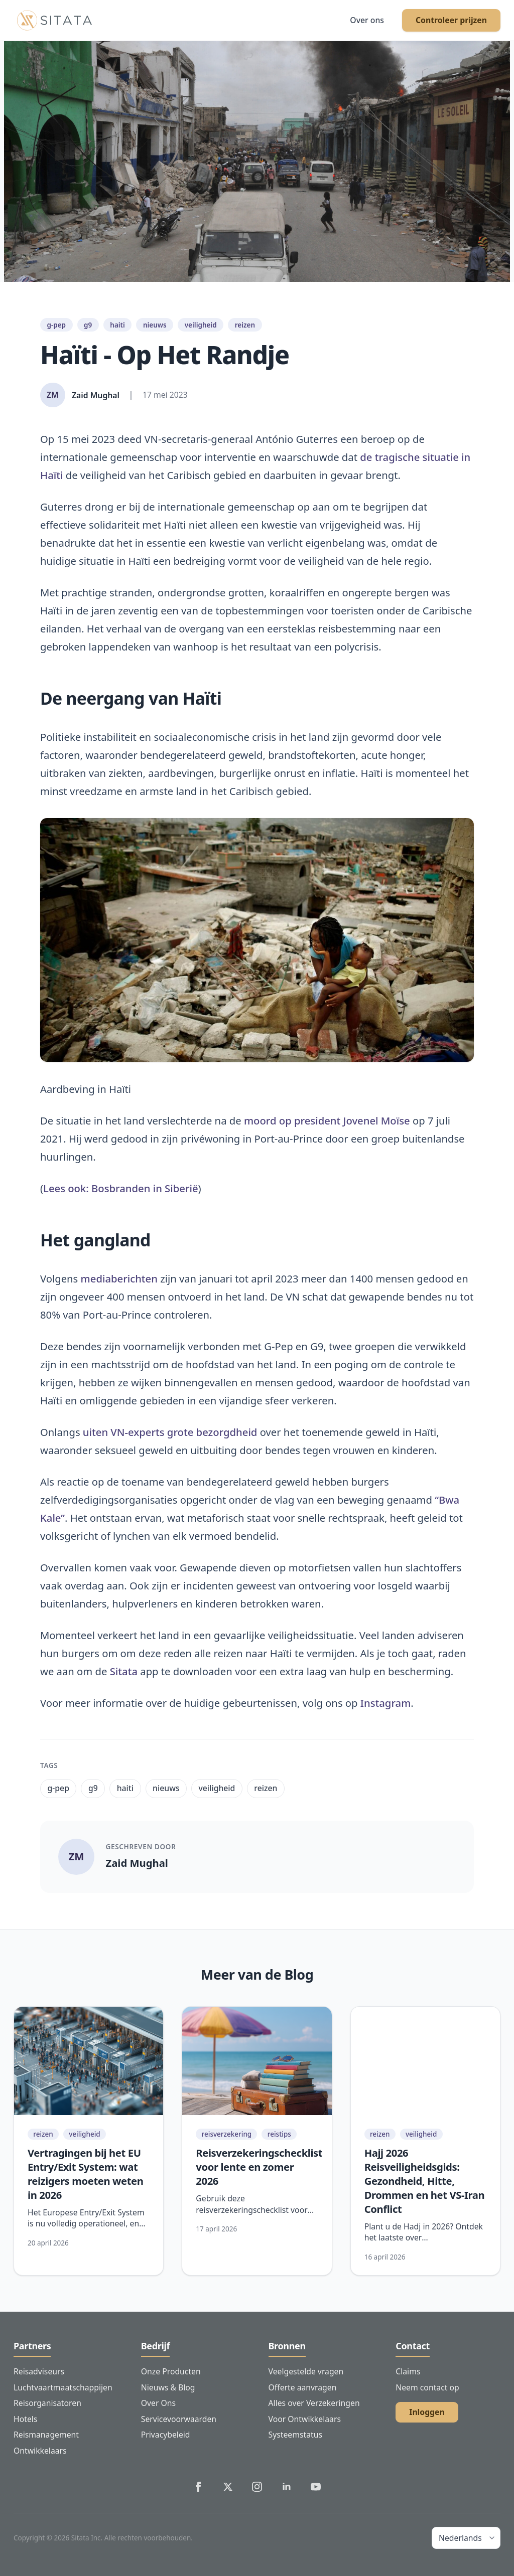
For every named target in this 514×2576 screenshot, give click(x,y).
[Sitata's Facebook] (198, 2486)
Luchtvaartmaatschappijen (63, 2387)
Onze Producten (171, 2371)
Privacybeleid (165, 2434)
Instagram (385, 1703)
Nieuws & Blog (168, 2387)
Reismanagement (46, 2434)
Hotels (25, 2419)
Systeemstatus (295, 2434)
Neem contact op (427, 2387)
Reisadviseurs (39, 2371)
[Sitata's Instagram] (257, 2486)
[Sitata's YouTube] (315, 2486)
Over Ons (158, 2402)
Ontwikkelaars (40, 2450)
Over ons (367, 20)
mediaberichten (119, 1278)
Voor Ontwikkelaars (305, 2419)
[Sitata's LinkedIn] (286, 2486)
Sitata (124, 1671)
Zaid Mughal (137, 1863)
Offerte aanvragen (303, 2387)
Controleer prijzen (451, 20)
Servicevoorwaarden (178, 2419)
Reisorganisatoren (47, 2402)
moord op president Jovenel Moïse (327, 1120)
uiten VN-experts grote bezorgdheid (170, 1432)
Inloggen (426, 2412)
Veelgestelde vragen (306, 2371)
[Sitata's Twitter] (227, 2486)
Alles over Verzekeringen (314, 2402)
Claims (408, 2371)
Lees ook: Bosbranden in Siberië (120, 1188)
